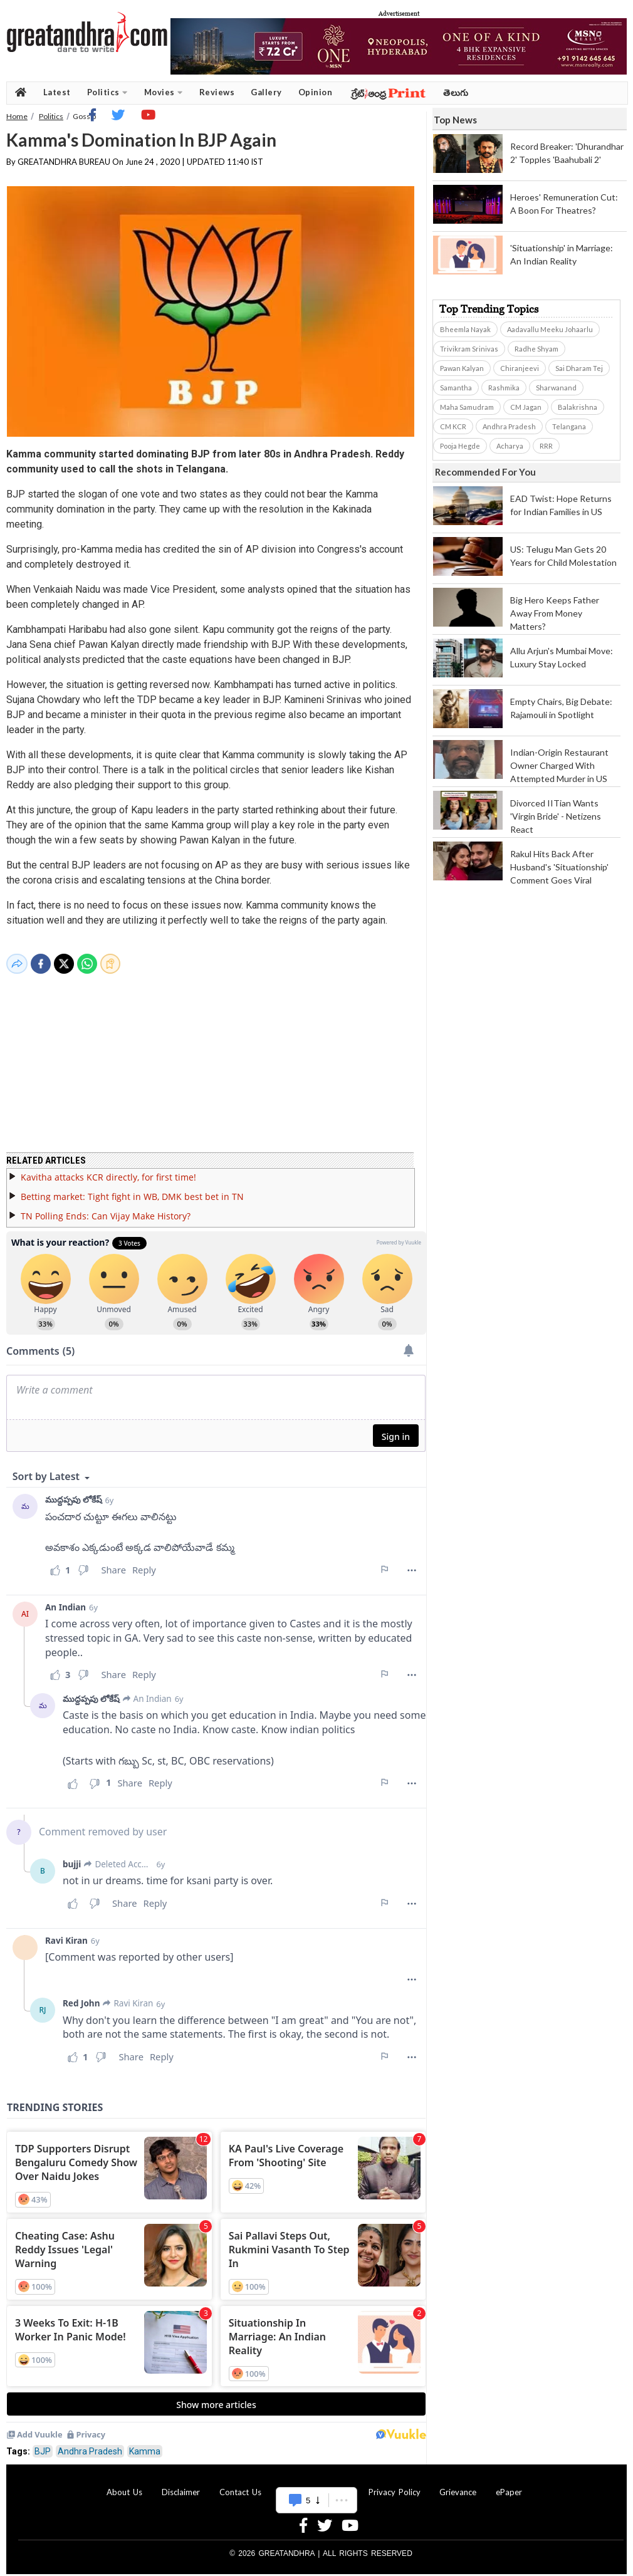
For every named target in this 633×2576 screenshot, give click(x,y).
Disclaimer (181, 2485)
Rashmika (504, 387)
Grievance (457, 2485)
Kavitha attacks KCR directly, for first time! (108, 1170)
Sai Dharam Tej (579, 368)
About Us (124, 2485)
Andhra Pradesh (90, 2444)
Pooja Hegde (460, 446)
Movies (163, 92)
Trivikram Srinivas (469, 349)
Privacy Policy (395, 2485)
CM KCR (453, 426)
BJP (42, 2444)
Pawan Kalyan (462, 368)
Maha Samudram (467, 407)
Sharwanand (556, 387)
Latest (57, 92)
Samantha (456, 387)
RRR (546, 446)
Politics (107, 92)
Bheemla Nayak (465, 329)
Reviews (217, 92)
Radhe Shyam (536, 349)
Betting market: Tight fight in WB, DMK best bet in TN (132, 1189)
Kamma (144, 2444)
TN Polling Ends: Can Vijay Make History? (106, 1208)
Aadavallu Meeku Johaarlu (550, 329)
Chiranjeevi (519, 368)
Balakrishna (577, 407)
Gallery (266, 92)
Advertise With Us (314, 2485)
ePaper (509, 2485)
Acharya (509, 446)
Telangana (569, 426)
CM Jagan (525, 407)
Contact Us (240, 2485)
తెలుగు (456, 92)
